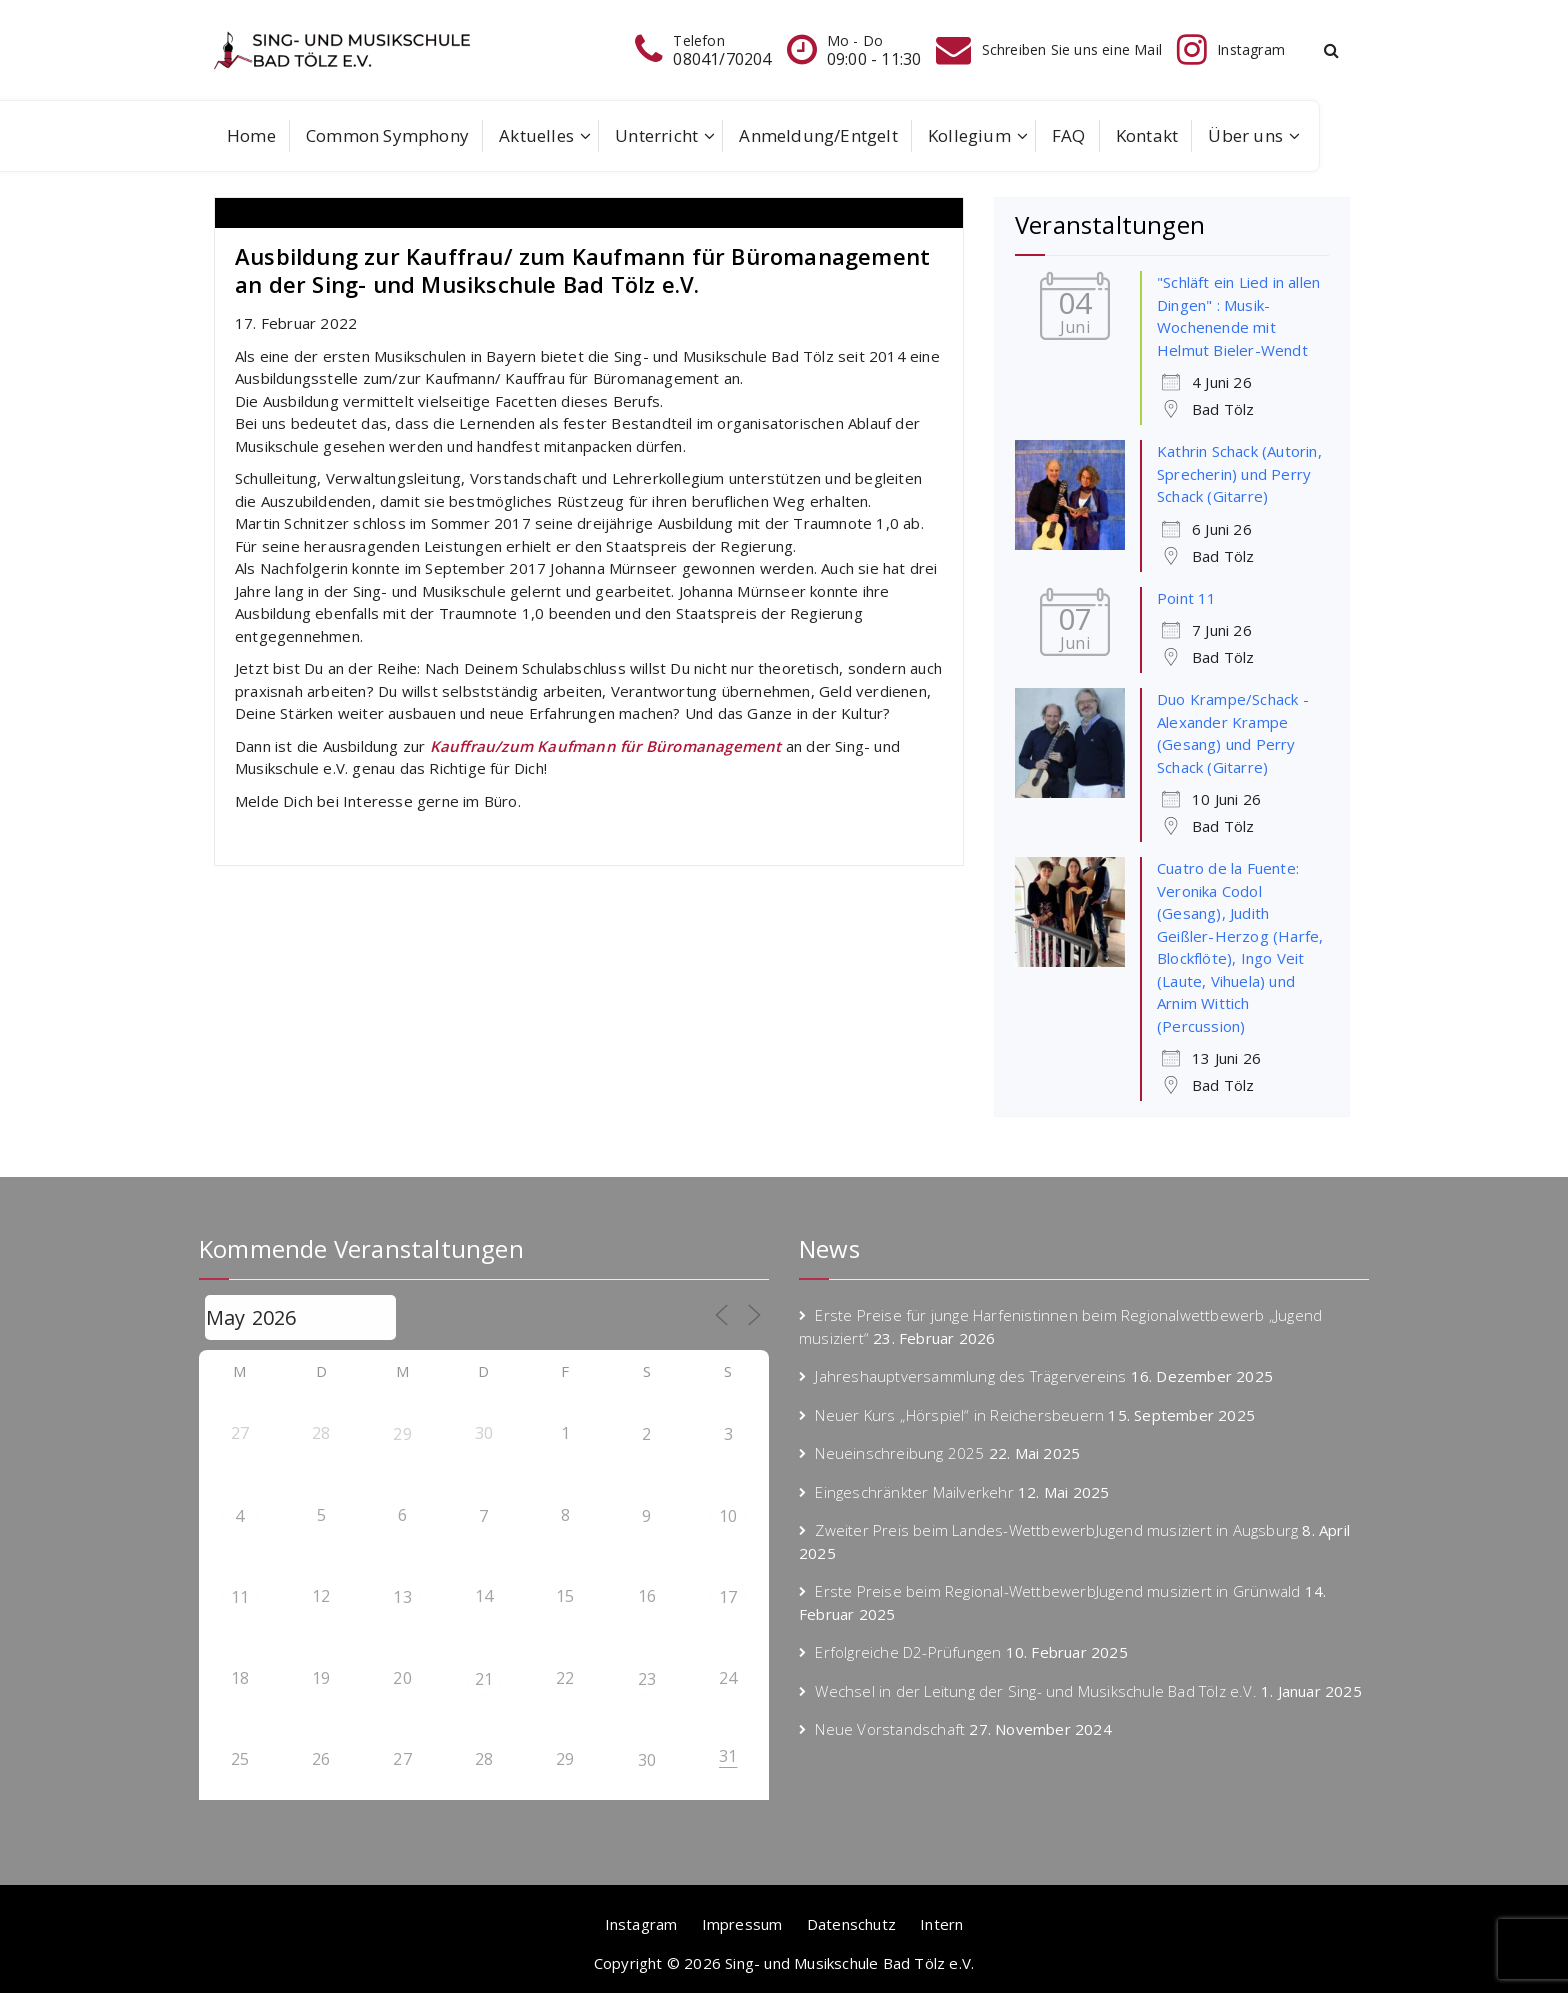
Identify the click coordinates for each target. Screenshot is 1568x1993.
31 (728, 1756)
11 (240, 1597)
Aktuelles (536, 135)
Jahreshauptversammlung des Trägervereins (970, 1376)
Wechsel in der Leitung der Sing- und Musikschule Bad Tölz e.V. (1035, 1691)
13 (402, 1597)
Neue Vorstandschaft (890, 1729)
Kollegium (969, 135)
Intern (941, 1924)
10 (728, 1516)
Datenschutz (851, 1924)
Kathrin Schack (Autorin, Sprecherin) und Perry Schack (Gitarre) (1239, 473)
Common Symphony (387, 135)
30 (647, 1760)
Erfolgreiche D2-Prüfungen (908, 1652)
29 (402, 1434)
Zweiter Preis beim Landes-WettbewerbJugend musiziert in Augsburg (1056, 1530)
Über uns (1245, 135)
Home (251, 135)
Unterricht (656, 135)
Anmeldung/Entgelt (818, 135)
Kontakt (1147, 135)
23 (647, 1679)
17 (728, 1597)
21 (484, 1679)
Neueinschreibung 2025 (899, 1453)
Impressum (742, 1924)
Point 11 (1187, 598)
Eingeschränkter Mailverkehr (914, 1492)
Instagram (641, 1924)
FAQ (1069, 135)
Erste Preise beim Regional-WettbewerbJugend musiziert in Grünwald (1057, 1591)
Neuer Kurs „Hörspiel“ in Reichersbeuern (959, 1415)
